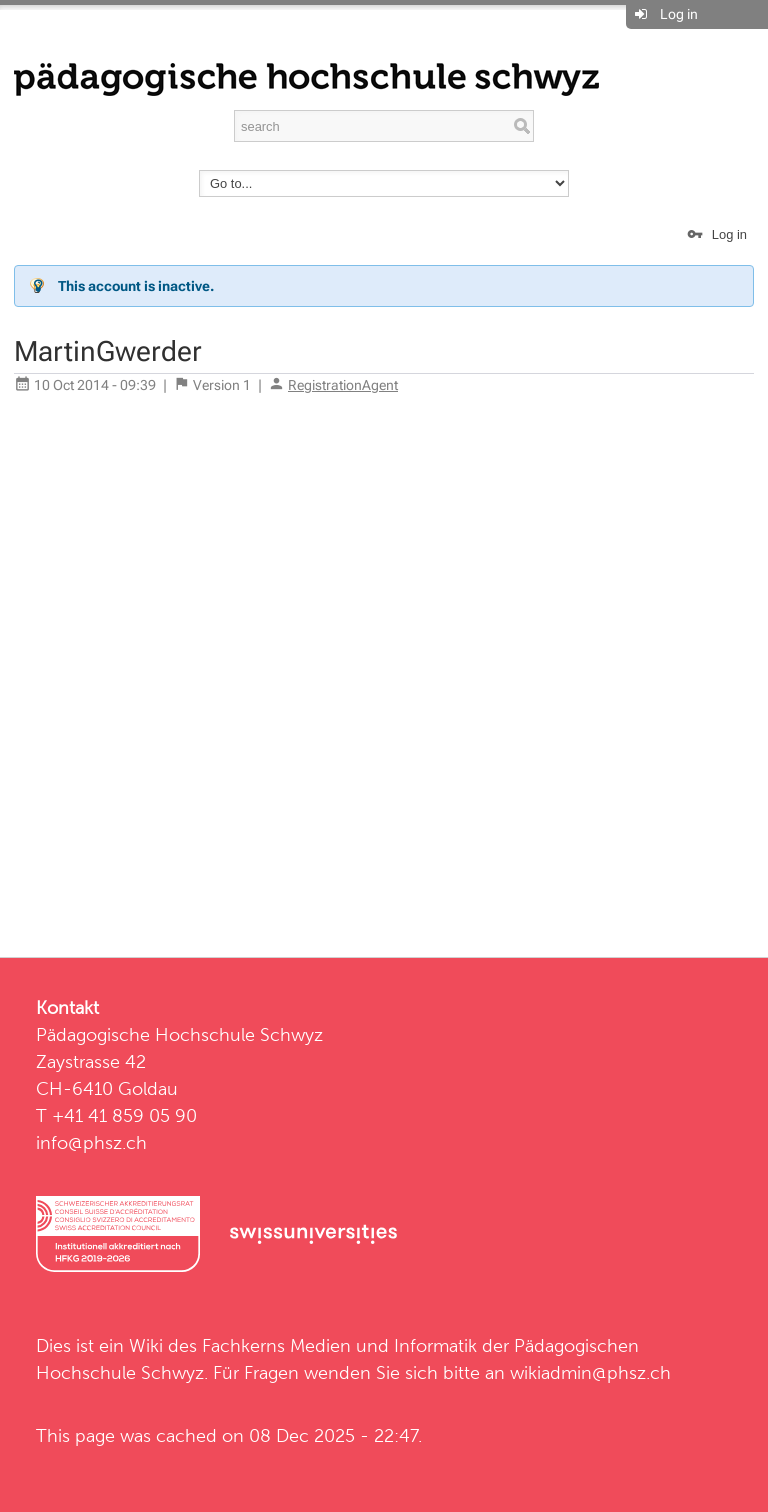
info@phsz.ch (91, 1142)
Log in (679, 14)
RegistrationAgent (343, 385)
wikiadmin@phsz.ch (590, 1372)
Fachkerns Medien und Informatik (339, 1345)
